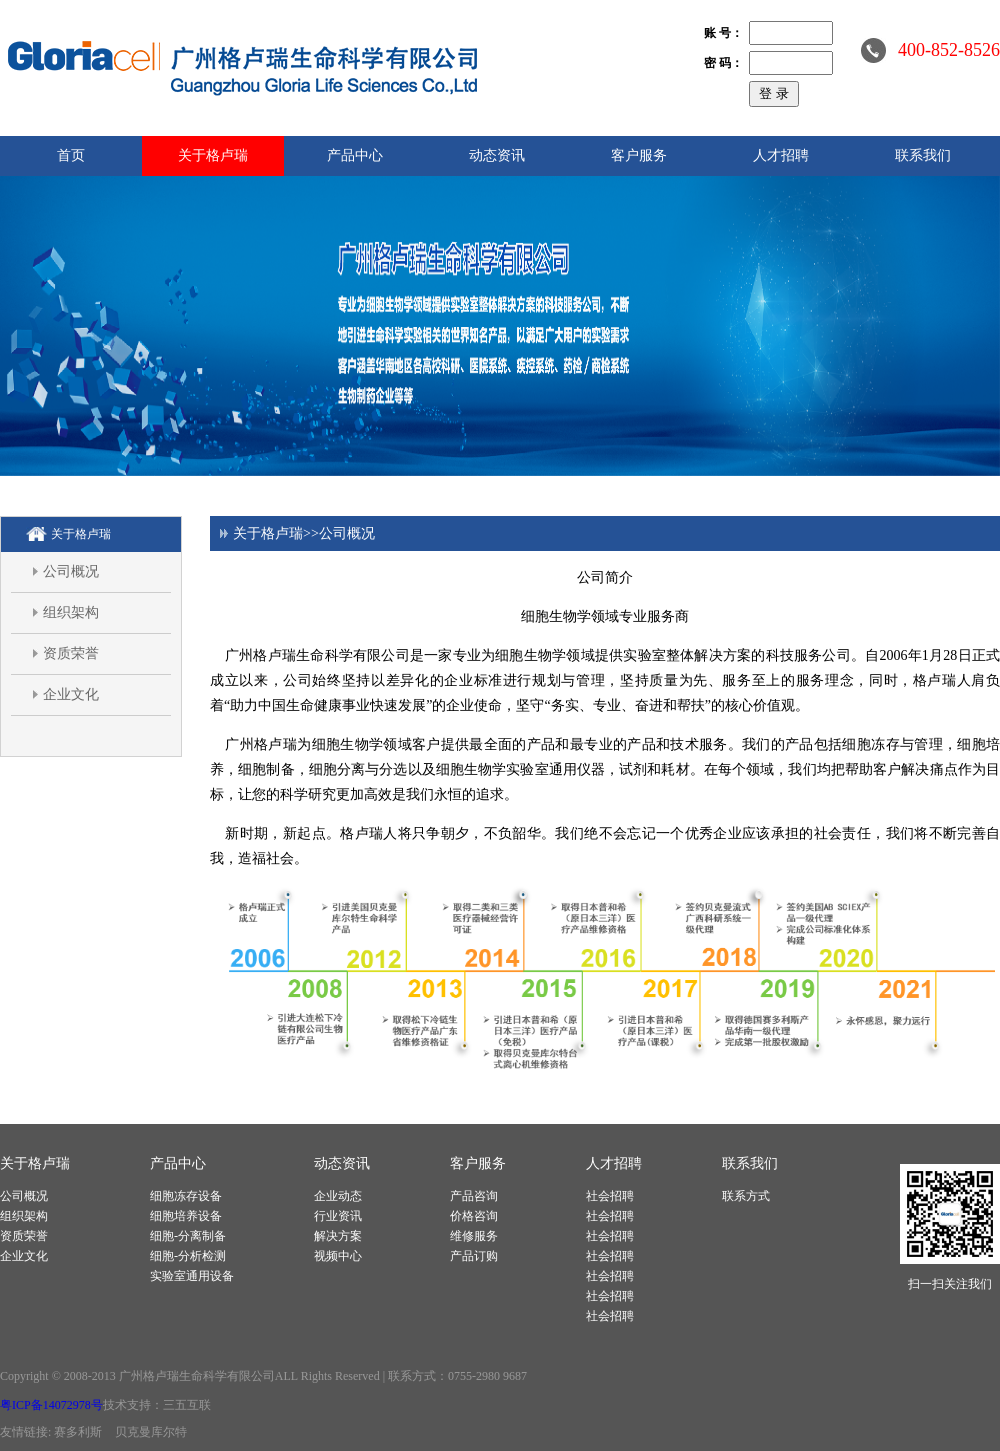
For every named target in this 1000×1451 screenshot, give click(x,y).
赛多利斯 (78, 1432)
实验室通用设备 (192, 1276)
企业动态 (338, 1196)
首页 (71, 155)
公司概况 (71, 571)
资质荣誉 (71, 653)
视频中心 (338, 1256)
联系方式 (746, 1196)
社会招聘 (610, 1196)
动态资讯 (497, 155)
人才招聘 (781, 155)
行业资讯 (338, 1216)
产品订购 (474, 1256)
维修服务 (474, 1236)
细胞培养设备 (186, 1216)
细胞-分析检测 (188, 1256)
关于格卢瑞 (213, 155)
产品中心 (355, 155)
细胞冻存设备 (186, 1196)
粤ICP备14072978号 (51, 1405)
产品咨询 (474, 1196)
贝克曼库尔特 (151, 1432)
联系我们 (923, 155)
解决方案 (338, 1236)
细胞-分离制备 (188, 1236)
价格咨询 (474, 1216)
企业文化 (71, 694)
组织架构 (71, 612)
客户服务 (639, 155)
